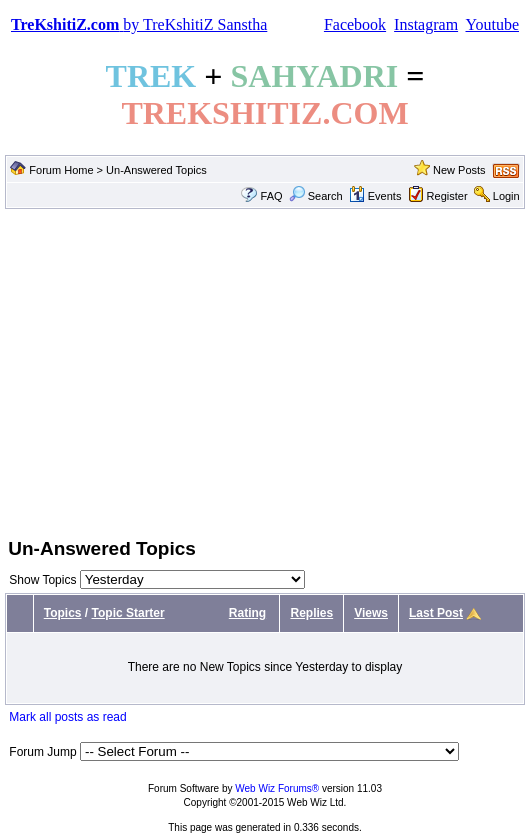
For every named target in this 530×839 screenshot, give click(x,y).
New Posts (459, 170)
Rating (247, 613)
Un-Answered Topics (156, 170)
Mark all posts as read (67, 717)
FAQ (272, 196)
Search (316, 196)
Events (375, 196)
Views (371, 613)
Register (447, 196)
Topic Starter (128, 613)
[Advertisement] (265, 371)
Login (506, 196)
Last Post (436, 613)
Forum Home (61, 170)
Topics (63, 613)
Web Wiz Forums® (277, 788)
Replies (311, 613)
